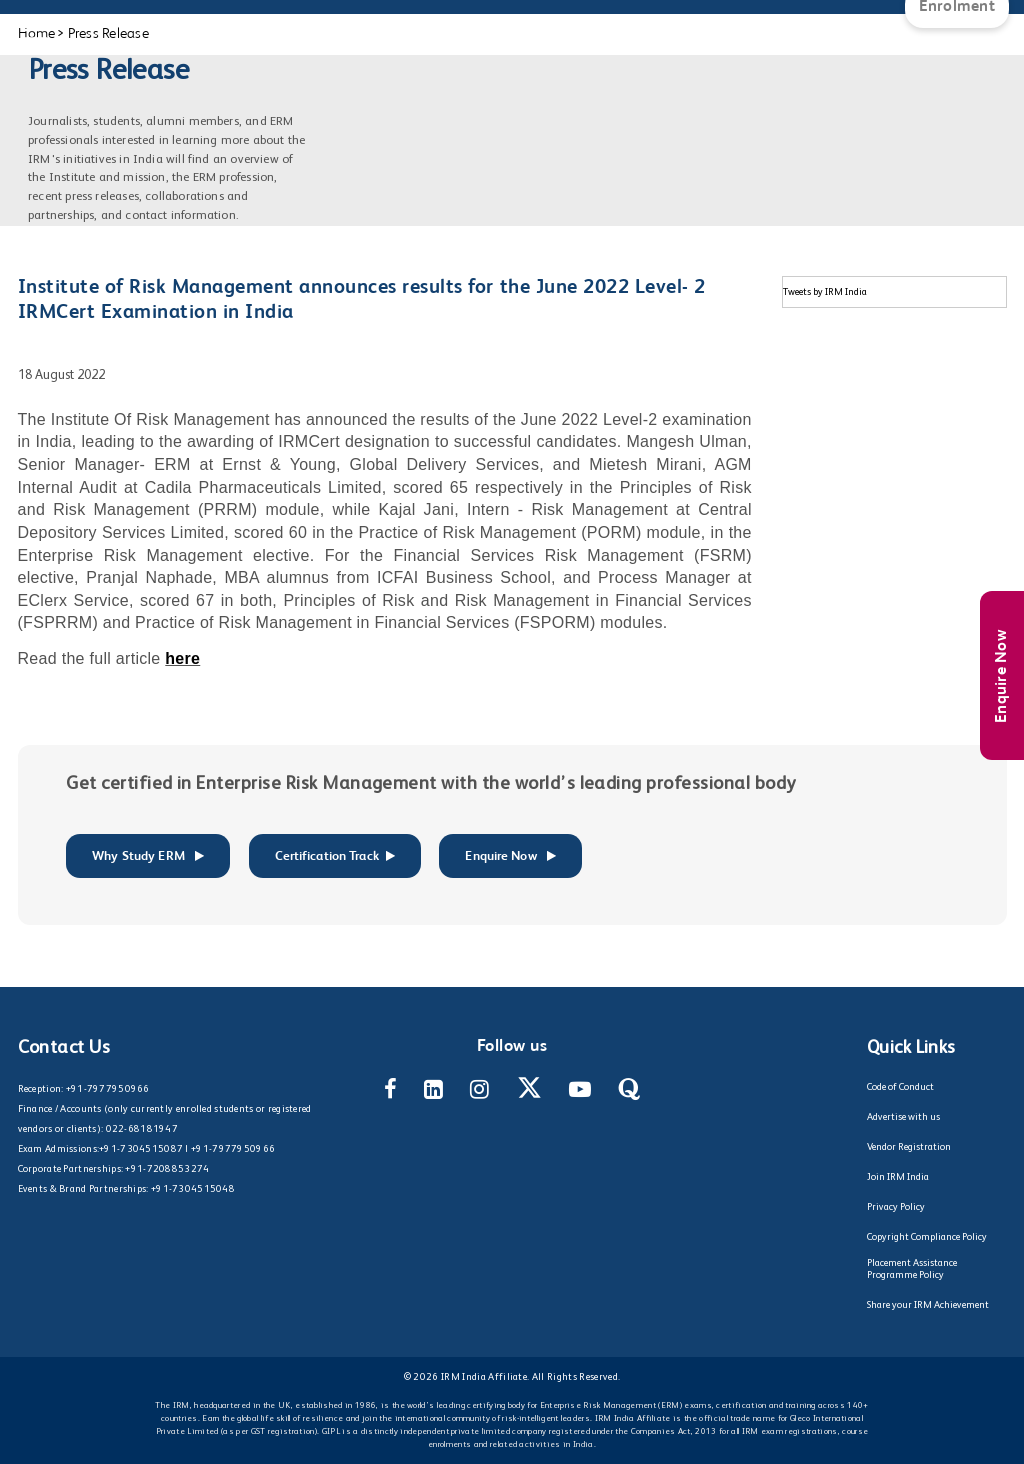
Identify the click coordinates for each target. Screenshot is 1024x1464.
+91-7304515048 (193, 1189)
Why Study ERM (148, 856)
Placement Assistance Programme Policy (912, 1269)
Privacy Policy (896, 1207)
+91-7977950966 (108, 1089)
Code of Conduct (900, 1087)
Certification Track (335, 856)
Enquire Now (1002, 676)
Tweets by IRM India (825, 292)
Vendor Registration (909, 1147)
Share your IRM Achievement (928, 1305)
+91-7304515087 (141, 1149)
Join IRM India (898, 1177)
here (182, 658)
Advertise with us (903, 1117)
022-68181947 (142, 1129)
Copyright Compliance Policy (927, 1237)
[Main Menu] (35, 20)
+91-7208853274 (167, 1169)
